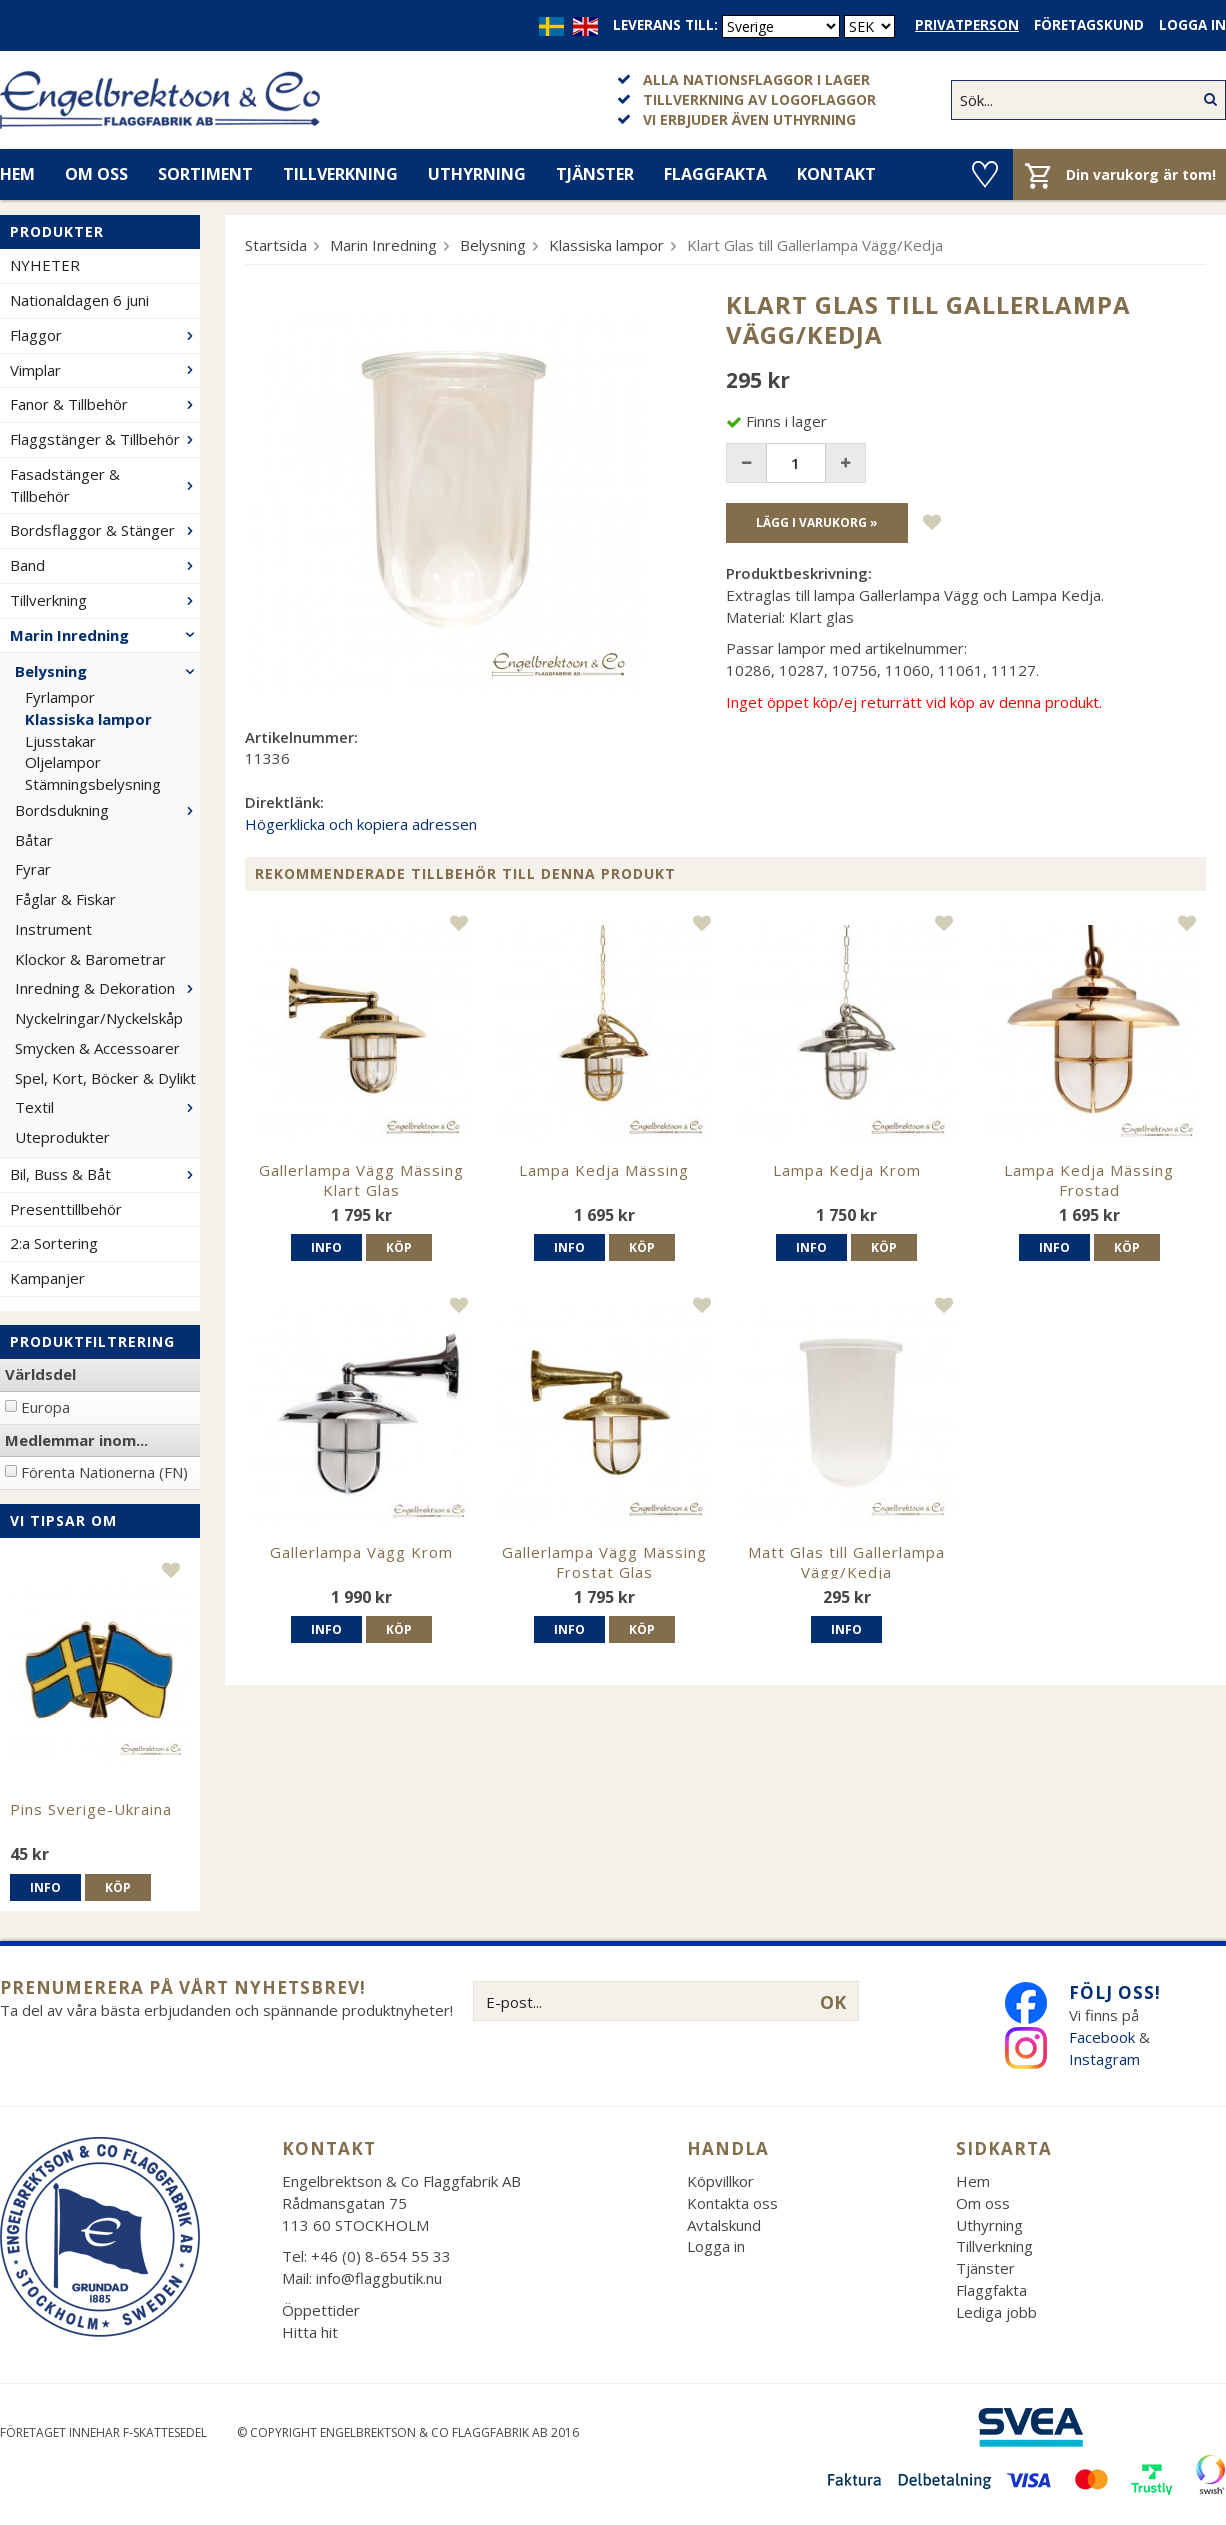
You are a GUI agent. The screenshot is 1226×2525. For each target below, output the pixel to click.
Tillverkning (340, 174)
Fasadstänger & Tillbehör (105, 485)
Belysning (107, 671)
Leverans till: (665, 25)
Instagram (1106, 2059)
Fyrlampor (60, 697)
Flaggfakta (715, 174)
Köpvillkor (720, 2181)
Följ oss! (1115, 1992)
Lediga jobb (996, 2312)
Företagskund (1089, 25)
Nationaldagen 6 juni (79, 300)
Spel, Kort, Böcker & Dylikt (105, 1078)
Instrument (53, 929)
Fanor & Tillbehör (105, 404)
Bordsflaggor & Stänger (105, 530)
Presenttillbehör (66, 1209)
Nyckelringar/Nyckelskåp (99, 1018)
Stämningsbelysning (93, 784)
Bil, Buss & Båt (105, 1174)
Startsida (276, 245)
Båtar (34, 840)
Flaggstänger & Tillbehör (105, 439)
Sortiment (205, 174)
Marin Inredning (105, 635)
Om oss (96, 174)
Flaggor (105, 335)
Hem (973, 2181)
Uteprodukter (62, 1137)
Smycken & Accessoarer (97, 1048)
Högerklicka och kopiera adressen (361, 824)
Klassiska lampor (88, 719)
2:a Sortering (54, 1243)
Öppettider (321, 2310)
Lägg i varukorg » (817, 522)
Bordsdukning (107, 810)
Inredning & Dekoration (107, 988)
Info (45, 1887)
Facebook (1102, 2037)
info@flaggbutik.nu (379, 2278)
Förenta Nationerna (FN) (104, 1472)
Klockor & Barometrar (90, 959)
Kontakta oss (732, 2203)
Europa (45, 1407)
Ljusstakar (60, 741)
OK (833, 2002)
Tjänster (595, 174)
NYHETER (45, 265)
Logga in (1192, 25)
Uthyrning (477, 174)
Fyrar (33, 869)
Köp (118, 1887)
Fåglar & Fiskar (65, 899)
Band (105, 565)
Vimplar (105, 370)
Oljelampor (63, 762)
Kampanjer (47, 1278)
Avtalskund (724, 2225)
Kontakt (836, 174)
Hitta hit (310, 2332)
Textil (107, 1107)
